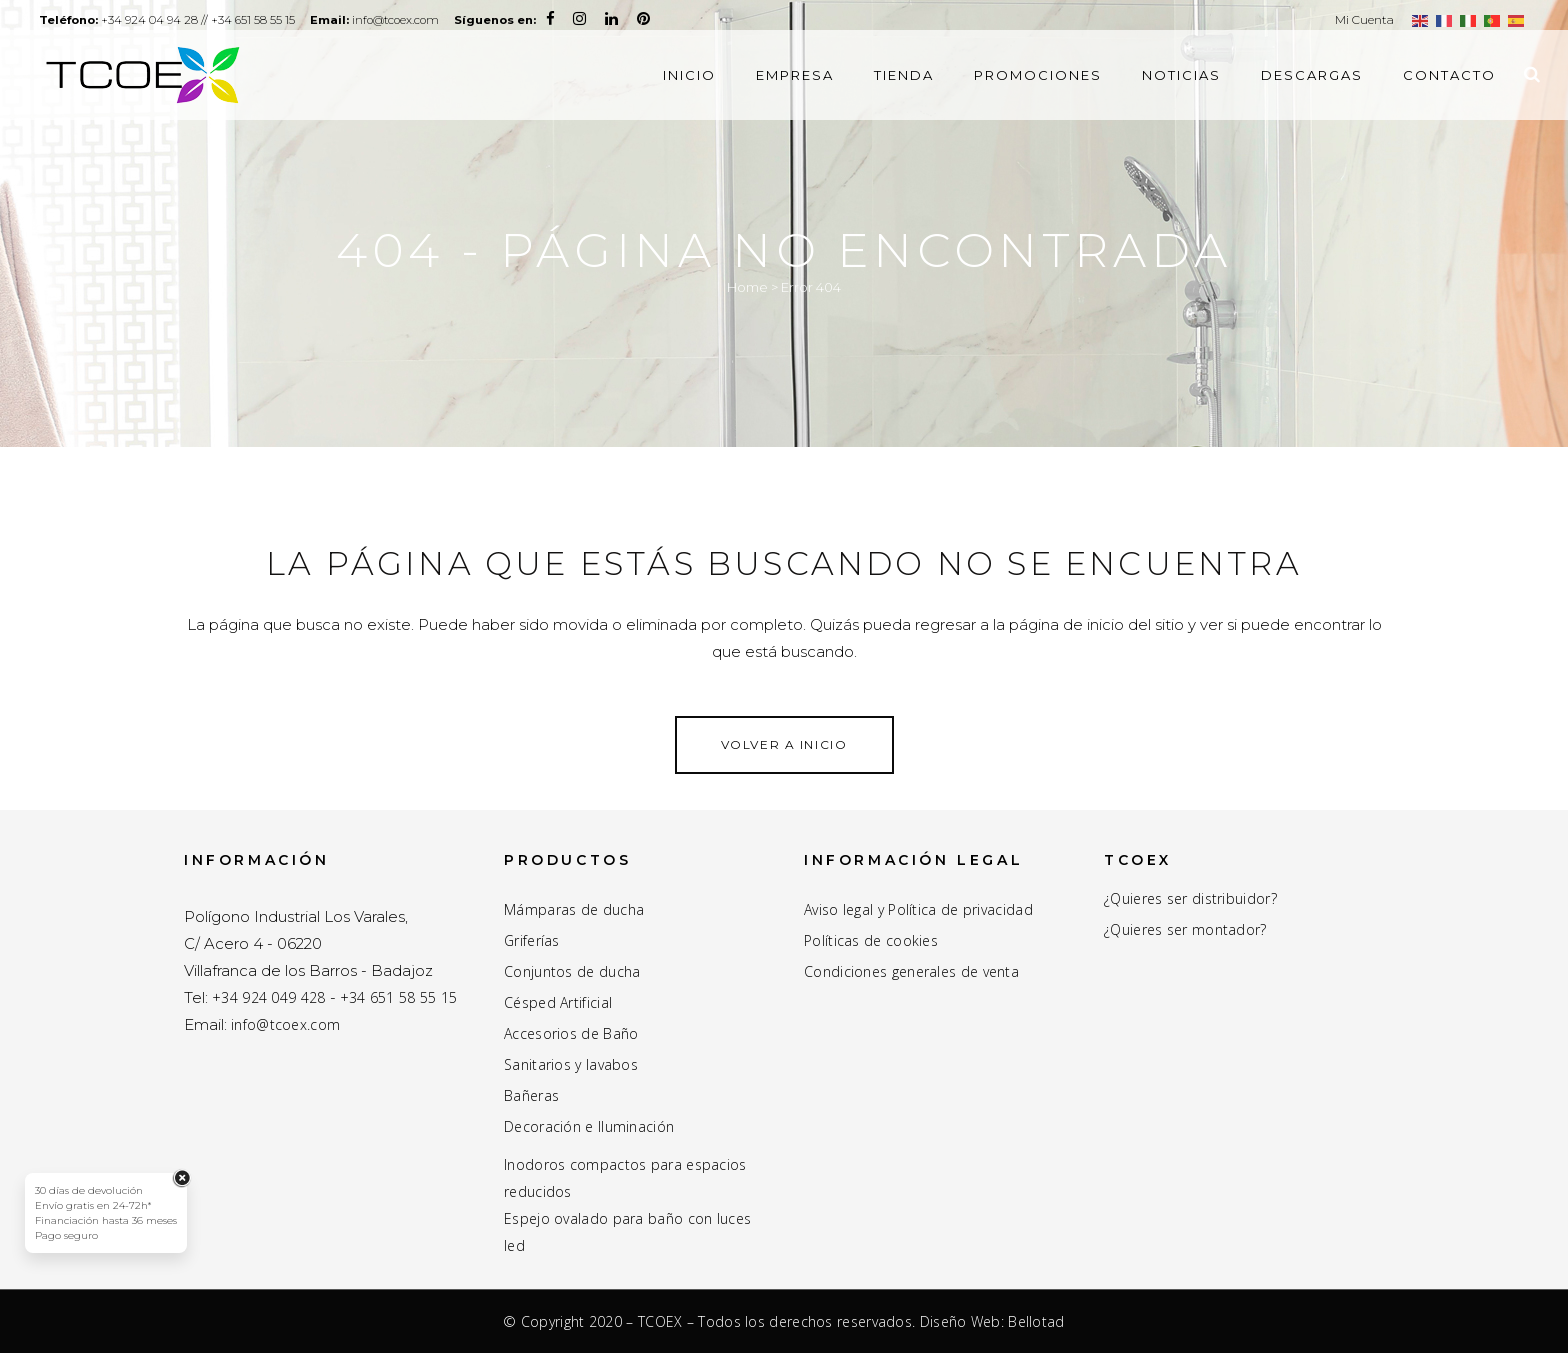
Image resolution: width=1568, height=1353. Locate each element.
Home (747, 287)
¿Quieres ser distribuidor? (1190, 899)
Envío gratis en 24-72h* (93, 1205)
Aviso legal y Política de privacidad (918, 910)
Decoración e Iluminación (589, 1127)
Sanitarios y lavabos (571, 1065)
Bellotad (1036, 1321)
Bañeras (531, 1096)
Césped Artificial (558, 1003)
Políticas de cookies (871, 941)
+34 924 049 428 (269, 997)
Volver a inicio (784, 744)
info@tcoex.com (444, 20)
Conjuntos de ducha (572, 972)
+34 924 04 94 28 (166, 20)
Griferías (532, 941)
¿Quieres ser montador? (1185, 930)
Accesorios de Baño (571, 1034)
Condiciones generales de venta (911, 972)
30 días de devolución (89, 1190)
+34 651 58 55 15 (280, 20)
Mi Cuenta (1364, 19)
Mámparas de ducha (574, 910)
